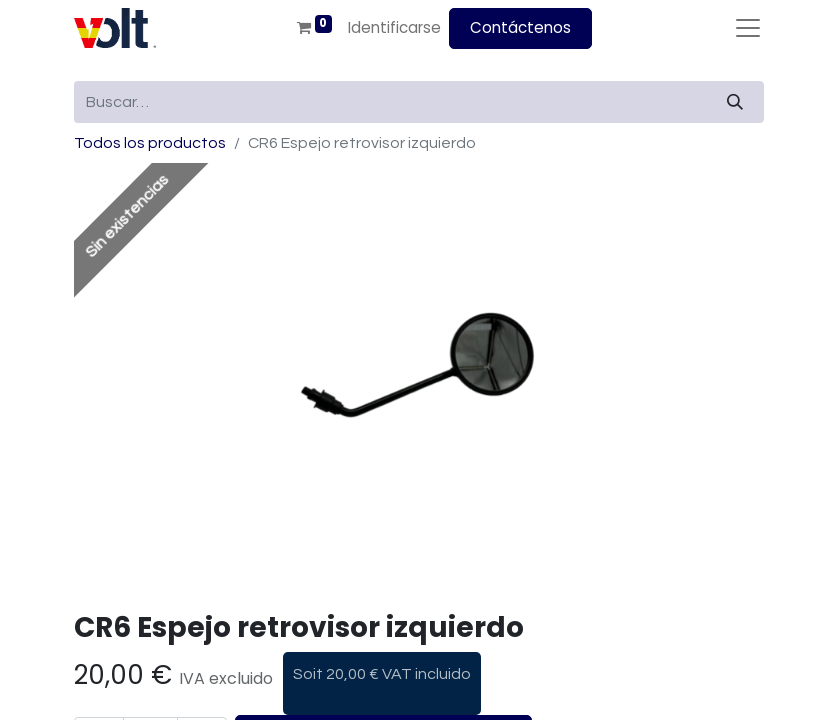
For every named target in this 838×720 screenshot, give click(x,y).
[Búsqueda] (735, 102)
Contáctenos (520, 27)
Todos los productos (150, 143)
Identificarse (394, 27)
